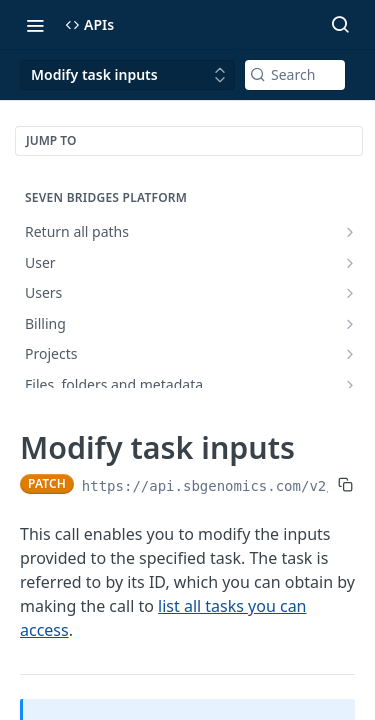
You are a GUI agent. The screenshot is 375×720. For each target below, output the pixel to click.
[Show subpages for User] (350, 263)
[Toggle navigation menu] (35, 25)
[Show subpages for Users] (350, 293)
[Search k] (295, 75)
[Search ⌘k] (340, 25)
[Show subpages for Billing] (350, 324)
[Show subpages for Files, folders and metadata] (350, 385)
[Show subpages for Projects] (350, 354)
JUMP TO (51, 140)
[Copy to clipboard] (345, 484)
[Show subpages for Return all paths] (350, 232)
